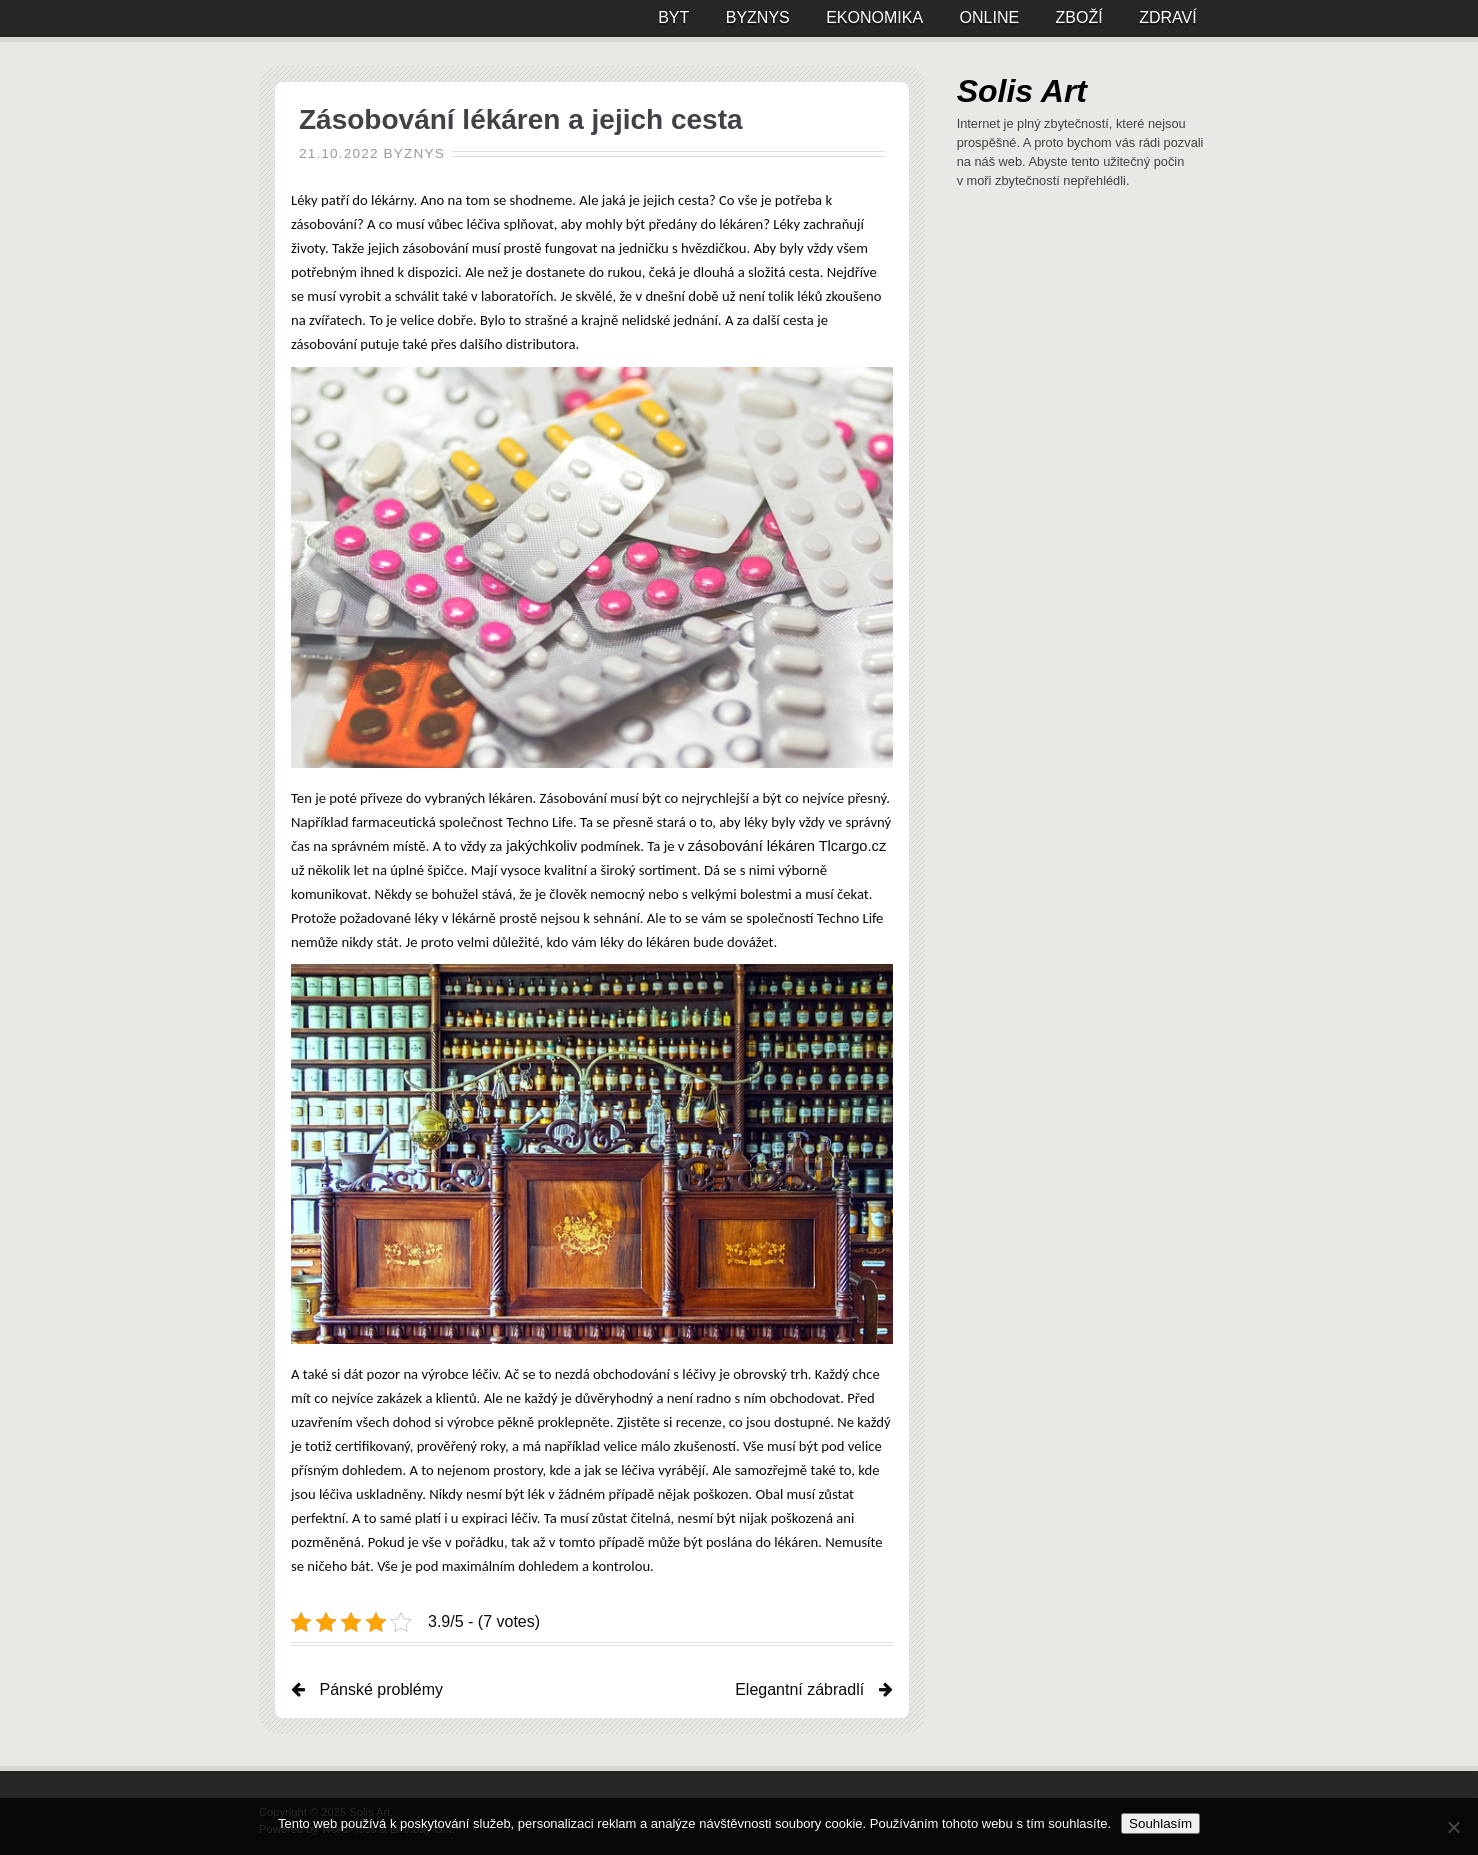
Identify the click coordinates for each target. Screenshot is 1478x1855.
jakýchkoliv (539, 846)
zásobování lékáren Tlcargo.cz (787, 846)
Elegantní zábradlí (799, 1689)
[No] (1453, 1827)
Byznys (414, 153)
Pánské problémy (381, 1689)
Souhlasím (1160, 1823)
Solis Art (1022, 91)
